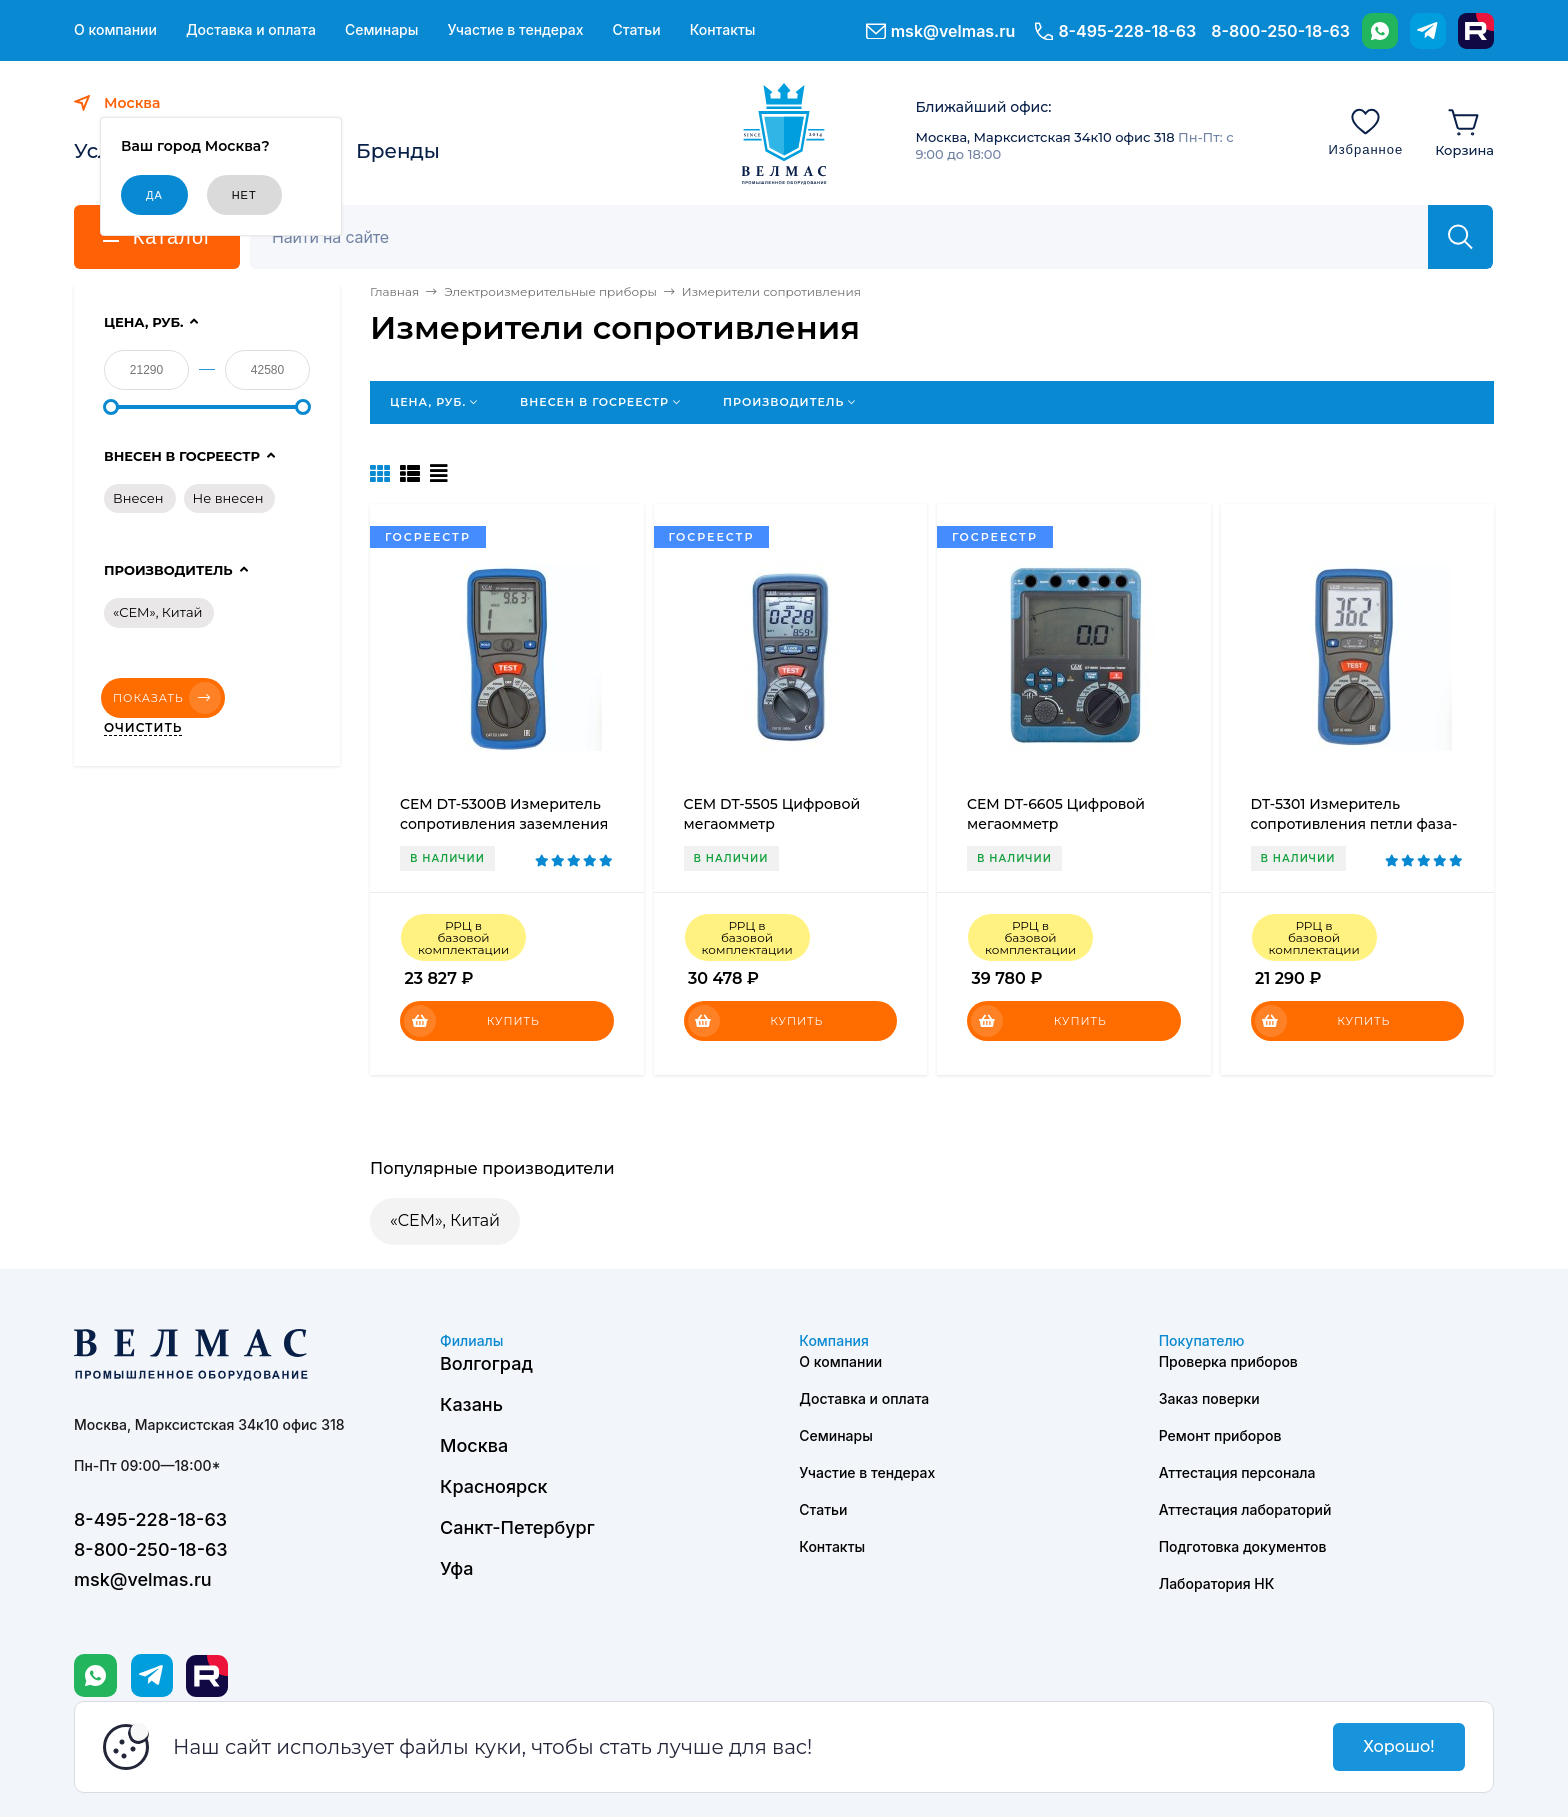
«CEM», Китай (445, 1220)
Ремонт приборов (1220, 1435)
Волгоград (486, 1363)
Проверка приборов (1228, 1361)
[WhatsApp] (1380, 31)
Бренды (398, 151)
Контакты (723, 30)
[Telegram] (1428, 31)
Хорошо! (1398, 1746)
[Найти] (1460, 237)
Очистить (143, 728)
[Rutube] (1476, 31)
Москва (474, 1445)
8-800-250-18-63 (1280, 31)
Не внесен (228, 498)
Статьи (636, 30)
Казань (471, 1404)
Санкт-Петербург (517, 1527)
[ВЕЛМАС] (784, 134)
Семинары (382, 30)
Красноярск (494, 1486)
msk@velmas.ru (953, 31)
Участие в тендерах (515, 30)
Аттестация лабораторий (1245, 1509)
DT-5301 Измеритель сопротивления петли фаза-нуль (1354, 824)
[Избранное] (1365, 131)
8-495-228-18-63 (1127, 31)
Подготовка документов (1243, 1546)
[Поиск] (850, 237)
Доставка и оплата (251, 30)
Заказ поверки (1209, 1398)
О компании (115, 30)
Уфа (456, 1568)
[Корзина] (1464, 131)
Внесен (138, 498)
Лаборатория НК (1217, 1583)
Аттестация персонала (1237, 1472)
